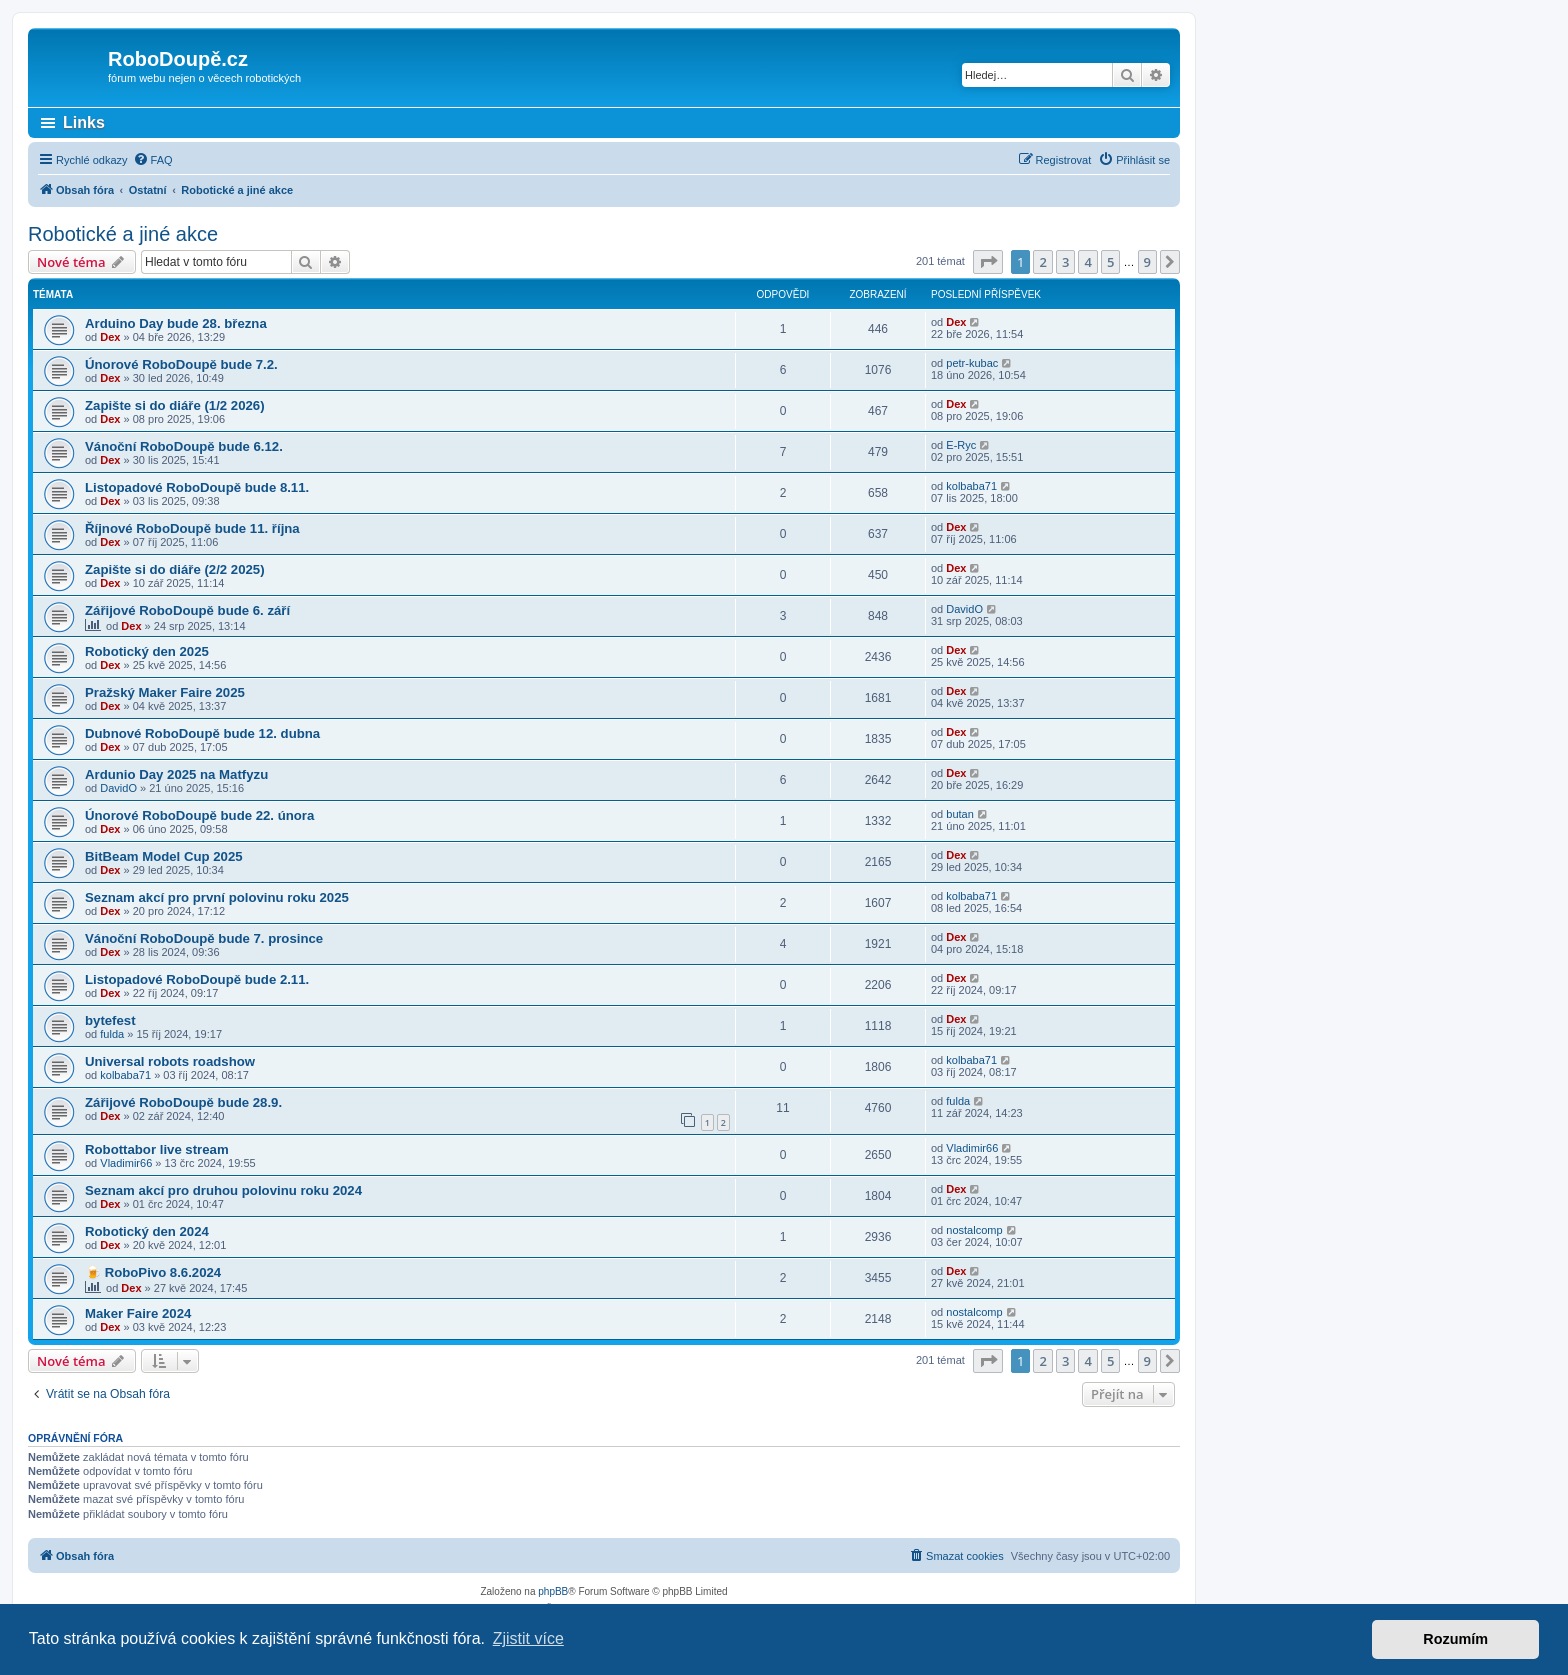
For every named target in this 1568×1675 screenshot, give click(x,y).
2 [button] (1042, 262)
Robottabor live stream (157, 1149)
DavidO (964, 609)
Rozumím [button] (1455, 1639)
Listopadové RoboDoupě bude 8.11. (197, 487)
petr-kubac (972, 363)
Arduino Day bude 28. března (176, 323)
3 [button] (1065, 262)
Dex (110, 337)
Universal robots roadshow (170, 1061)
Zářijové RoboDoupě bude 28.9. (183, 1102)
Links (84, 122)
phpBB (553, 1591)
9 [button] (1147, 262)
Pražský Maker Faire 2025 (165, 692)
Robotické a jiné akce (123, 234)
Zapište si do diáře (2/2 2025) (175, 569)
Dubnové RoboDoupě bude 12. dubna (202, 733)
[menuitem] (153, 160)
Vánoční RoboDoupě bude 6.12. (184, 446)
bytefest (110, 1020)
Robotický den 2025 (147, 651)
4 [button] (1087, 262)
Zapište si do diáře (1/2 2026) (175, 405)
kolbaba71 (971, 486)
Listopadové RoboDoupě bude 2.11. (197, 979)
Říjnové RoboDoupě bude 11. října (192, 528)
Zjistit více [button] (528, 1638)
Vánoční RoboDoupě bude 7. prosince (204, 938)
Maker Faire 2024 (138, 1313)
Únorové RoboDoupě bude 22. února (199, 815)
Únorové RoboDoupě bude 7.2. (181, 364)
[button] (988, 262)
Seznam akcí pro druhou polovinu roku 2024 (223, 1190)
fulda (112, 1034)
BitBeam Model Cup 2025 (164, 856)
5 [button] (1110, 262)
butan (960, 814)
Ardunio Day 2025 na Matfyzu (176, 774)
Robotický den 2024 (147, 1231)
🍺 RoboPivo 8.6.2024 (153, 1272)
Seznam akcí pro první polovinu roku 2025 (217, 897)
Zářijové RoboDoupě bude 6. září (187, 610)
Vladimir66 (126, 1163)
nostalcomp (974, 1230)
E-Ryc (961, 445)
